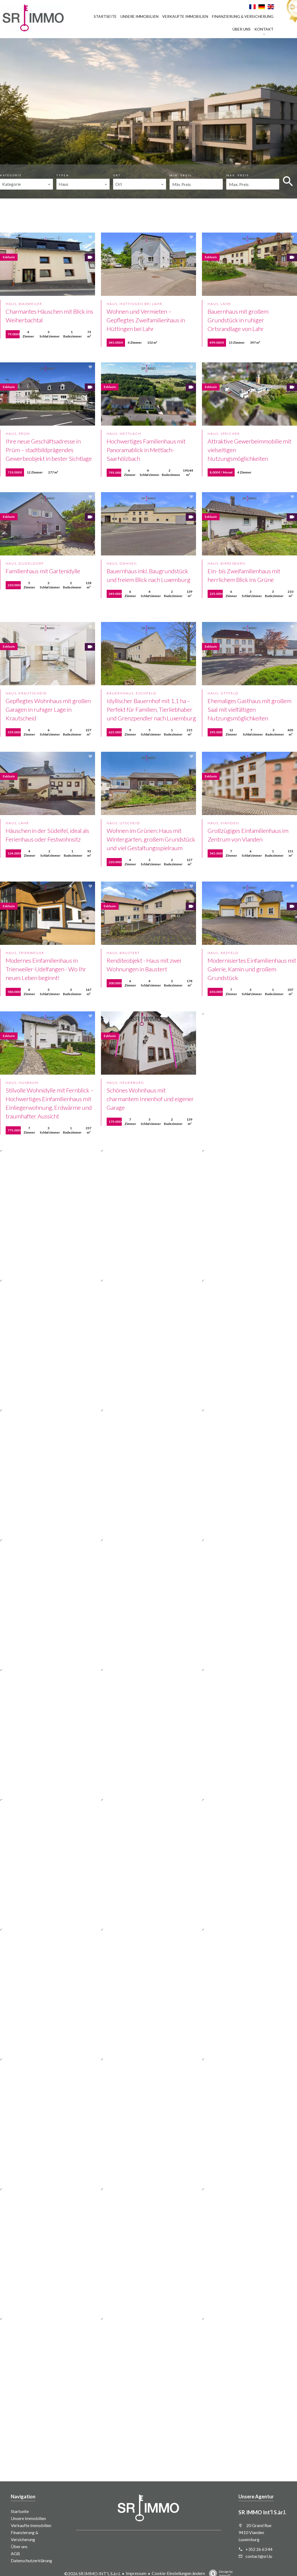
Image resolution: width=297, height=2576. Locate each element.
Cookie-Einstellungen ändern (178, 2573)
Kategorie (11, 175)
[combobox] (26, 184)
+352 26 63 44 (258, 2549)
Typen (62, 175)
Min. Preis (181, 175)
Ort (117, 175)
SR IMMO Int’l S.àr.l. (262, 2512)
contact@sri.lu (258, 2556)
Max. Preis (237, 175)
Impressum (136, 2573)
